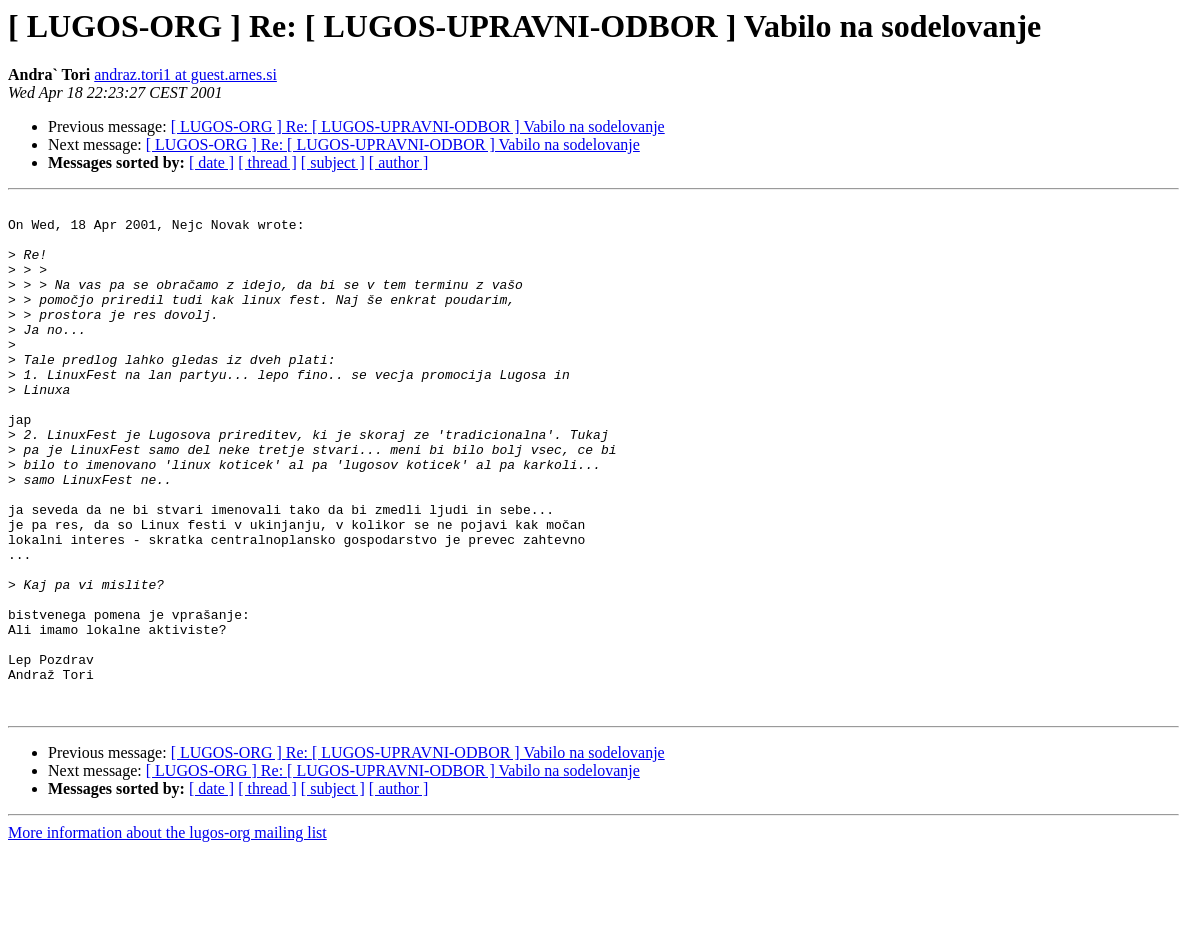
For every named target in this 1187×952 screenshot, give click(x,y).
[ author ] (399, 162)
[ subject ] (333, 162)
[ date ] (211, 162)
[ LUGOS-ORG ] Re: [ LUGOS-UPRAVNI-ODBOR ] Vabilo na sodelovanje (418, 126)
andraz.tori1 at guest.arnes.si (185, 74)
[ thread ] (267, 162)
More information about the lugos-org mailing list (167, 934)
